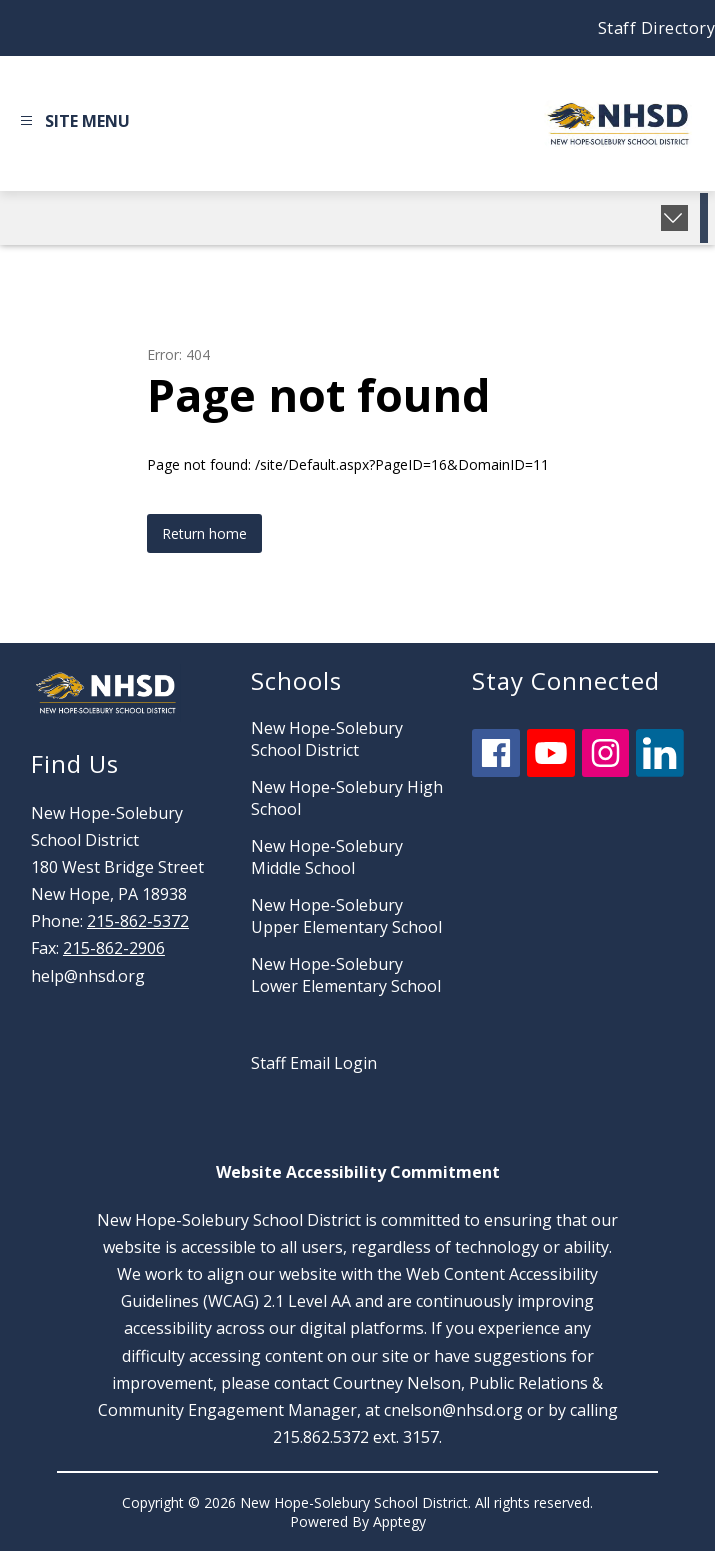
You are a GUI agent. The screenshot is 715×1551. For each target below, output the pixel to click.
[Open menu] (72, 124)
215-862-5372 (138, 921)
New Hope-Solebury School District (327, 739)
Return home (204, 533)
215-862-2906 (114, 948)
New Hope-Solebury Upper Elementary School (346, 916)
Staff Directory (657, 28)
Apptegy (399, 1521)
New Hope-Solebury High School (347, 798)
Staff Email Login (314, 1063)
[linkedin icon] (660, 771)
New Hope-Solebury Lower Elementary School (346, 975)
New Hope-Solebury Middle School (327, 857)
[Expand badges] (674, 218)
